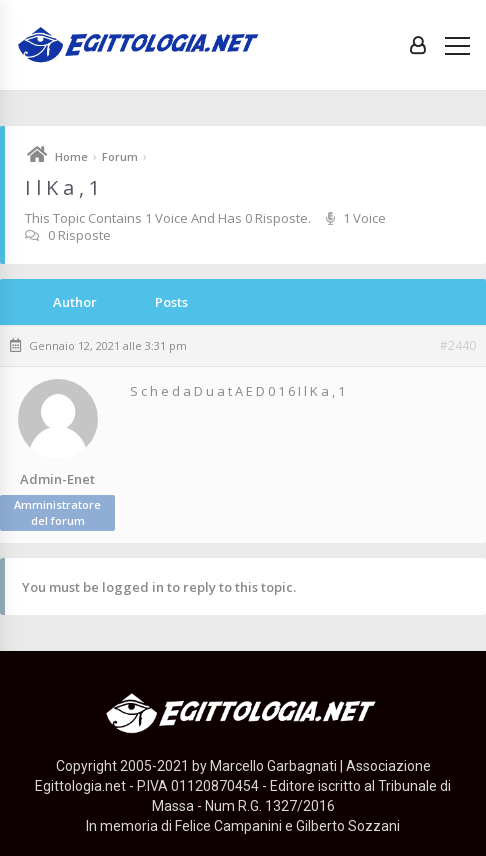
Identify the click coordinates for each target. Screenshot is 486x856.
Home (71, 156)
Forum (120, 156)
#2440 (458, 346)
